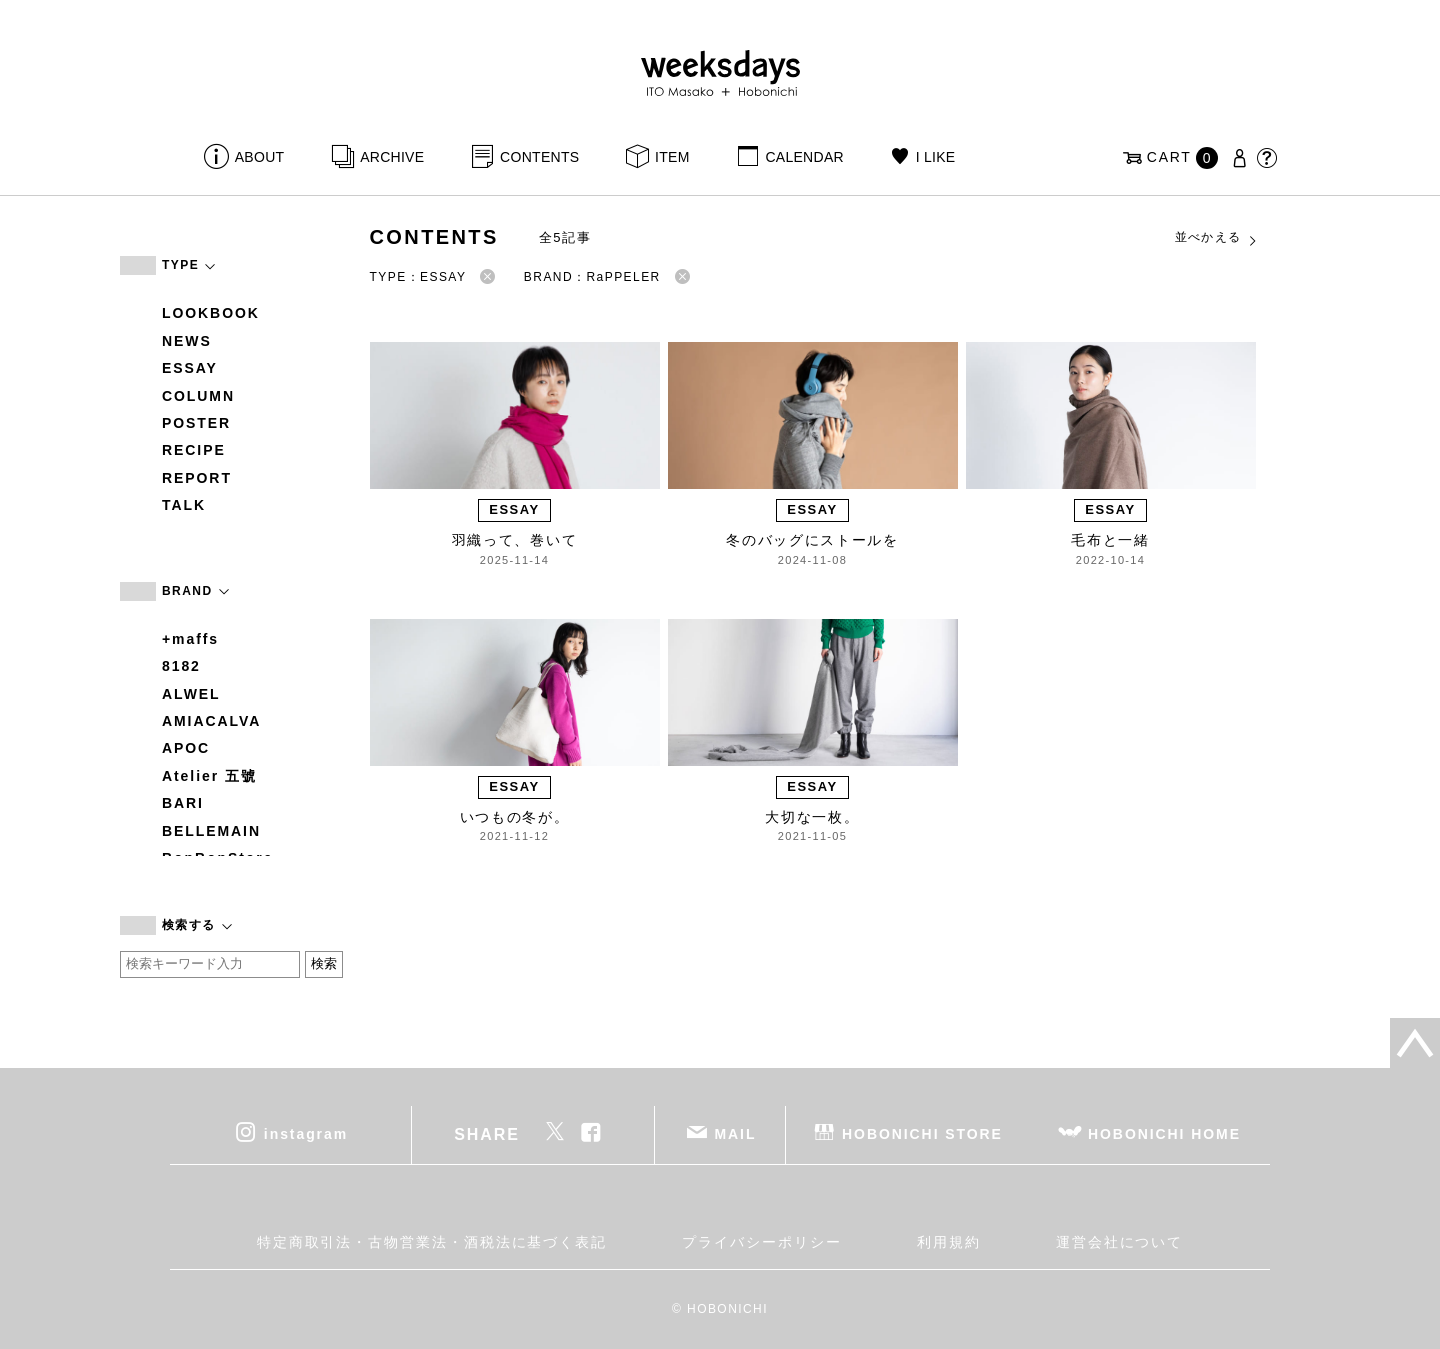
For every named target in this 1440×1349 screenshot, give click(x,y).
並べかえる (1217, 238)
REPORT (197, 478)
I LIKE (936, 157)
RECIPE (194, 450)
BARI (183, 803)
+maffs (190, 639)
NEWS (187, 341)
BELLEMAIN (211, 831)
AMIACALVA (211, 721)
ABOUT (260, 157)
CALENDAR (804, 157)
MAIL (736, 1133)
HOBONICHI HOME (1164, 1133)
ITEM (672, 157)
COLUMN (198, 396)
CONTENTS (539, 157)
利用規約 (949, 1242)
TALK (184, 505)
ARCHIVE (392, 157)
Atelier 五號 (209, 776)
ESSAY (190, 368)
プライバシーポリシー (761, 1242)
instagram (306, 1133)
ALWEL (191, 694)
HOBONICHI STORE (922, 1133)
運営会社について (1119, 1242)
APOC (186, 748)
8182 (181, 666)
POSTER (196, 423)
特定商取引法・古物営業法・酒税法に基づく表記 (432, 1242)
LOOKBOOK (211, 313)
